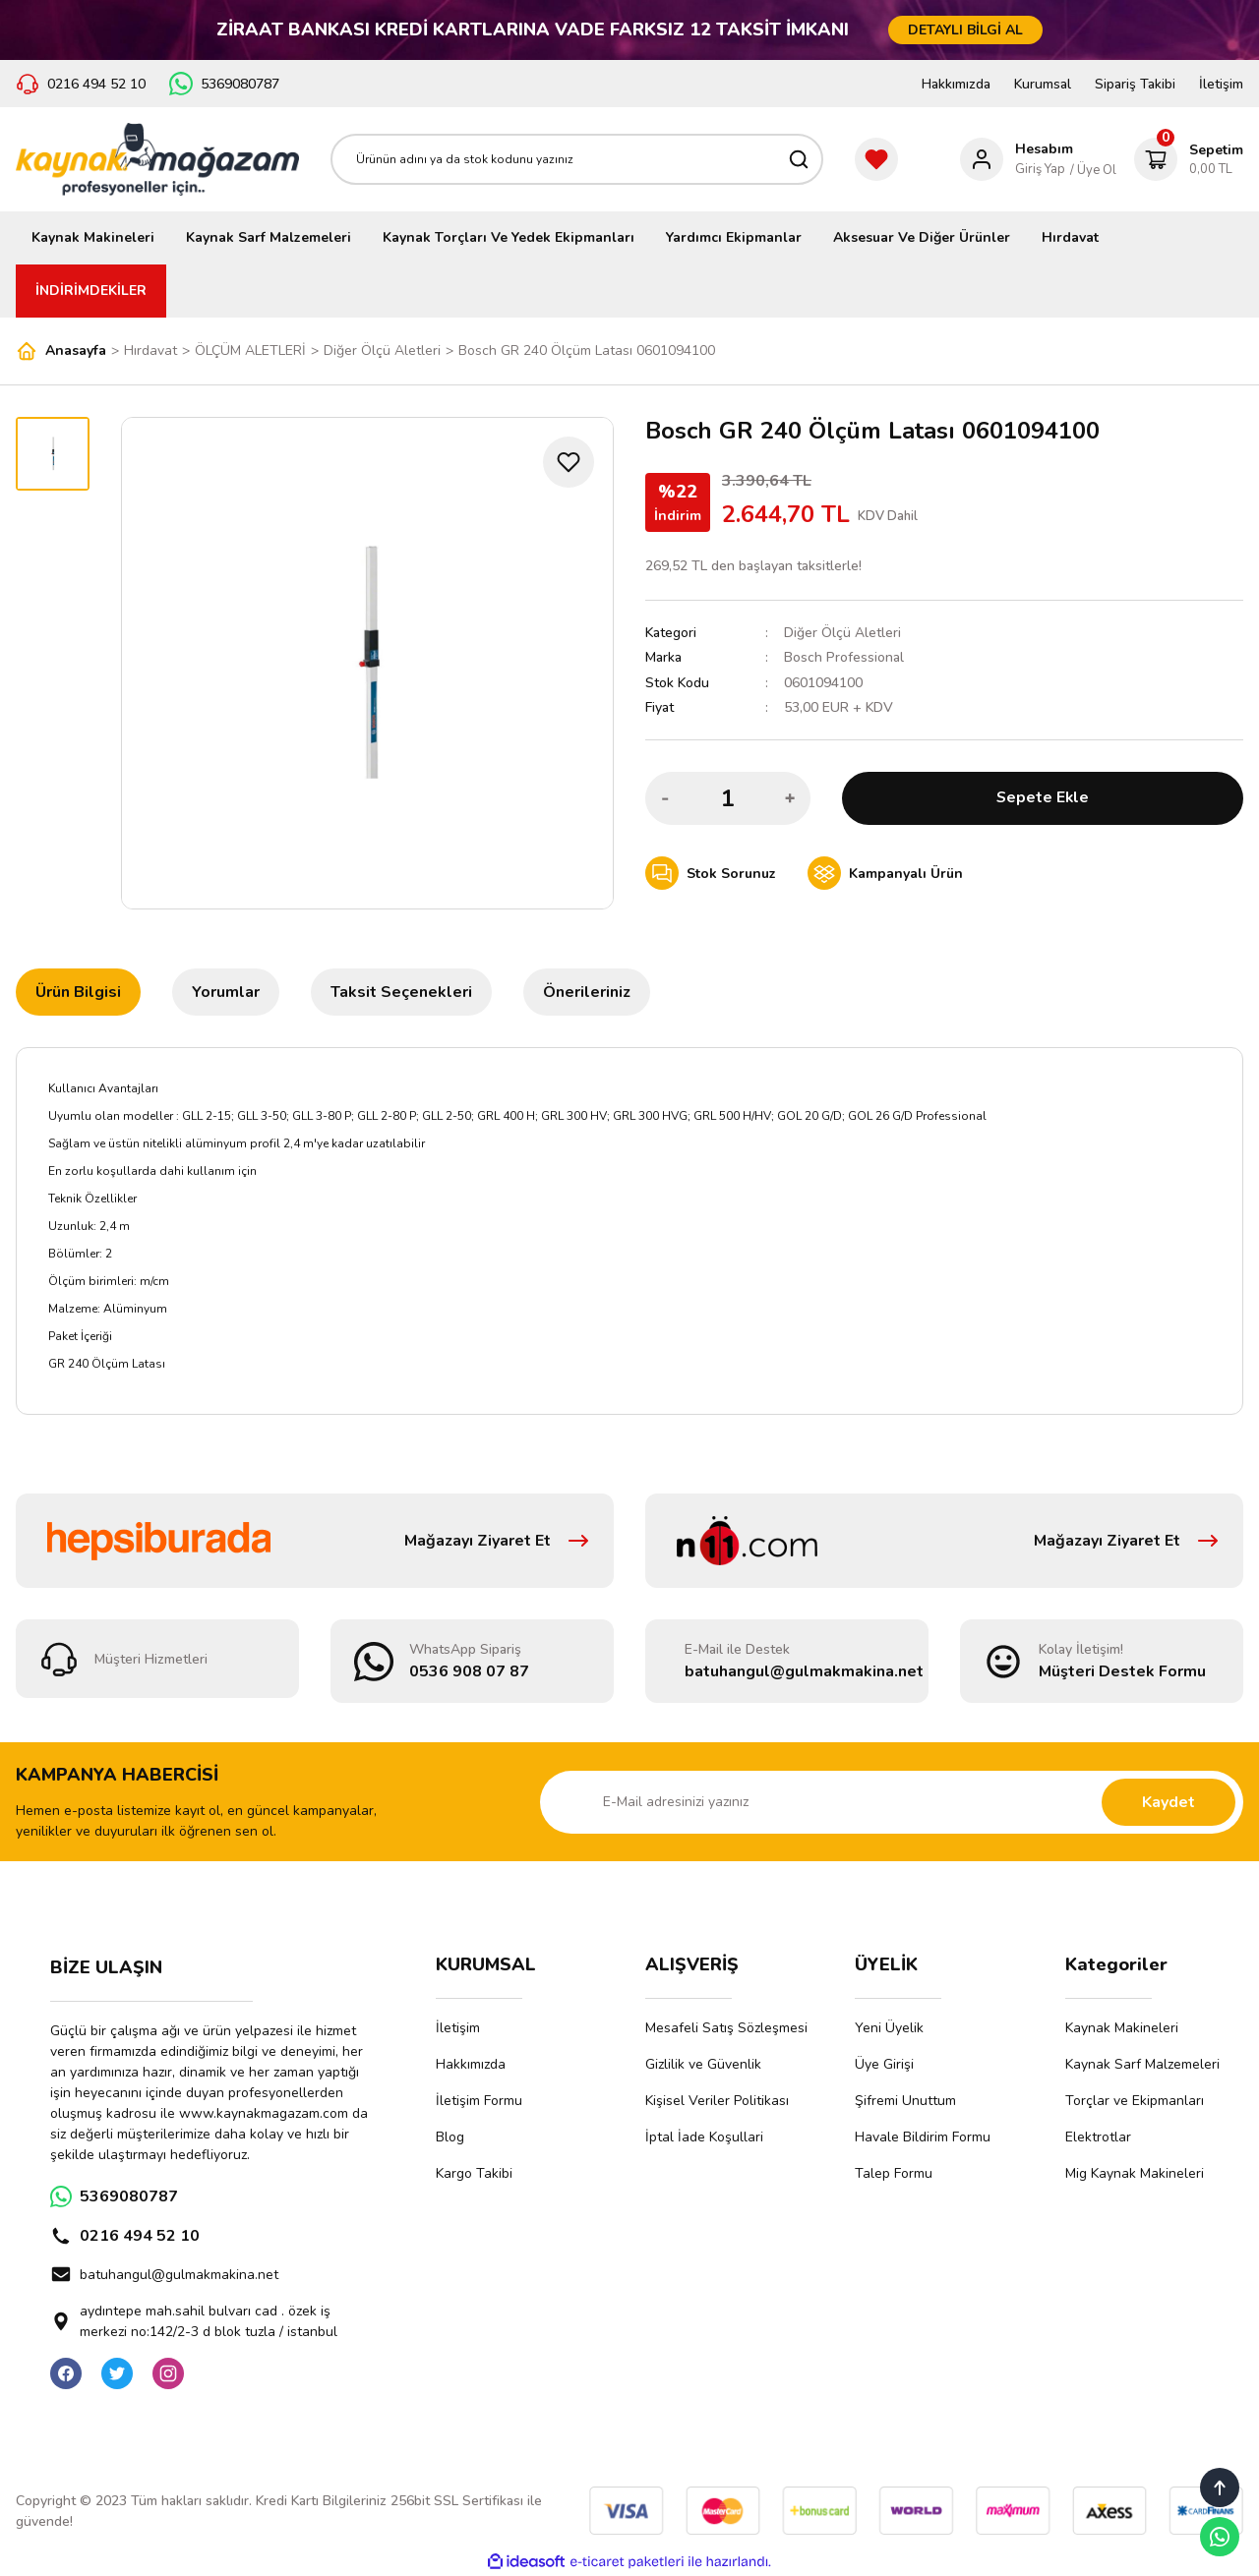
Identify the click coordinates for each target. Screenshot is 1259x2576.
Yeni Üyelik (889, 2028)
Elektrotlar (1098, 2137)
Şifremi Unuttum (905, 2100)
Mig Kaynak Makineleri (1134, 2173)
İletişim (1221, 84)
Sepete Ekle (1042, 797)
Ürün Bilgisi (78, 992)
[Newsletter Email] (891, 1802)
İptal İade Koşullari (704, 2137)
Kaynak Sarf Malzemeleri (1142, 2064)
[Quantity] (728, 797)
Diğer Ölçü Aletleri (842, 632)
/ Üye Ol (1093, 170)
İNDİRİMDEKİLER (91, 290)
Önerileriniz (586, 992)
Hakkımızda (956, 84)
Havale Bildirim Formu (922, 2137)
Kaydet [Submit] (1168, 1802)
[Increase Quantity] (789, 797)
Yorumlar (226, 992)
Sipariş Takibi (1135, 84)
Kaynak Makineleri (1121, 2028)
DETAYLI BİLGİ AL (965, 30)
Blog (450, 2137)
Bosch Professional (844, 657)
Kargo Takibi (474, 2173)
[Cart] (1188, 159)
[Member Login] (1016, 159)
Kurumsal (1042, 84)
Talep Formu (893, 2173)
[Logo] (157, 159)
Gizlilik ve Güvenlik (703, 2064)
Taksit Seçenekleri (401, 992)
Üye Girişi (884, 2064)
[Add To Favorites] (568, 462)
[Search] (576, 159)
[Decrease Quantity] (666, 797)
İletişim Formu (479, 2100)
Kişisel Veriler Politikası (717, 2100)
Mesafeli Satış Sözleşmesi (726, 2028)
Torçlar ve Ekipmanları (1134, 2100)
